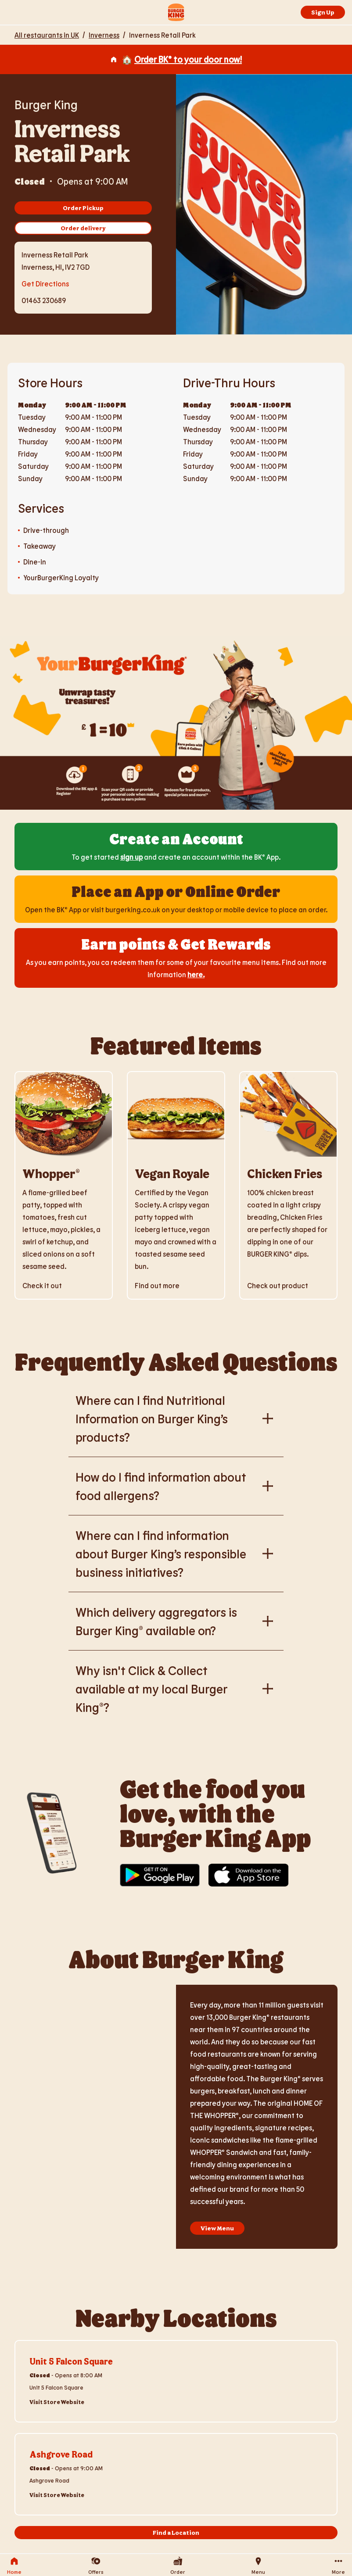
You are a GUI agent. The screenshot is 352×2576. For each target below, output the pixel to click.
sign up (131, 857)
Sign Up (322, 12)
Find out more (157, 1285)
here (195, 974)
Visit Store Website (56, 2401)
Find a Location (176, 2532)
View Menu (217, 2228)
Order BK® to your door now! (188, 59)
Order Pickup (83, 207)
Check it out (42, 1285)
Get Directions (45, 283)
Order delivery (83, 228)
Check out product (277, 1285)
